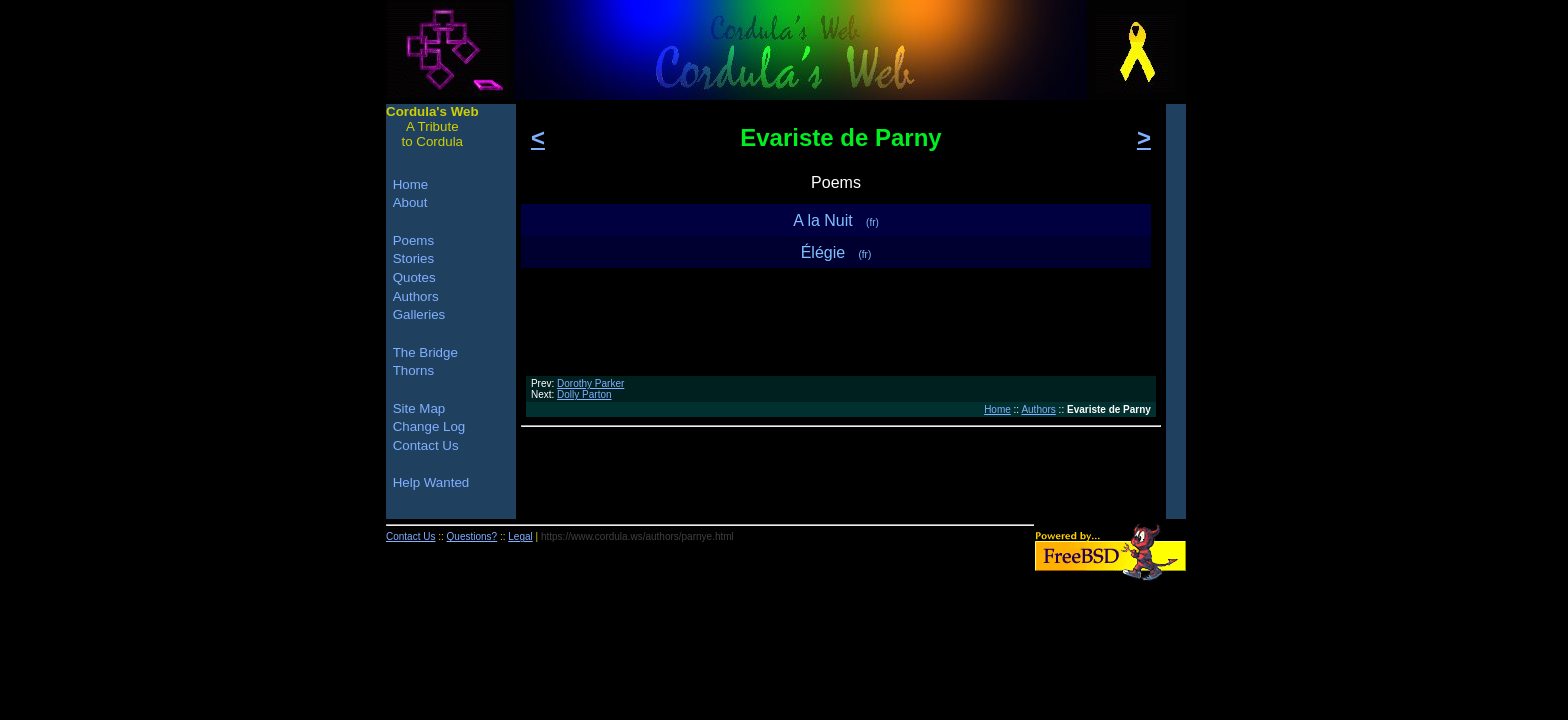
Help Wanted (431, 482)
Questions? (472, 536)
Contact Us (426, 445)
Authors (1038, 409)
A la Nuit (836, 220)
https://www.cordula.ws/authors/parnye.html (637, 536)
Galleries (419, 314)
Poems (413, 240)
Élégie (836, 252)
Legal (520, 536)
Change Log (429, 426)
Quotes (414, 277)
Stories (413, 258)
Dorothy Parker (590, 383)
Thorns (413, 370)
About (410, 202)
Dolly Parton (584, 394)
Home (997, 409)
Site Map (419, 408)
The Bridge (425, 352)
